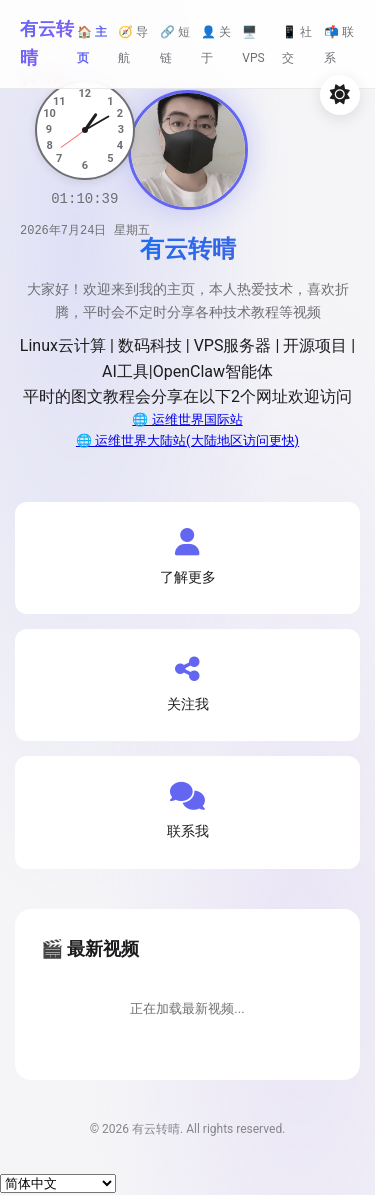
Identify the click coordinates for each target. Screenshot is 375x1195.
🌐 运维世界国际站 (187, 419)
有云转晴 (47, 43)
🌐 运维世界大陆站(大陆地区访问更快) (187, 440)
